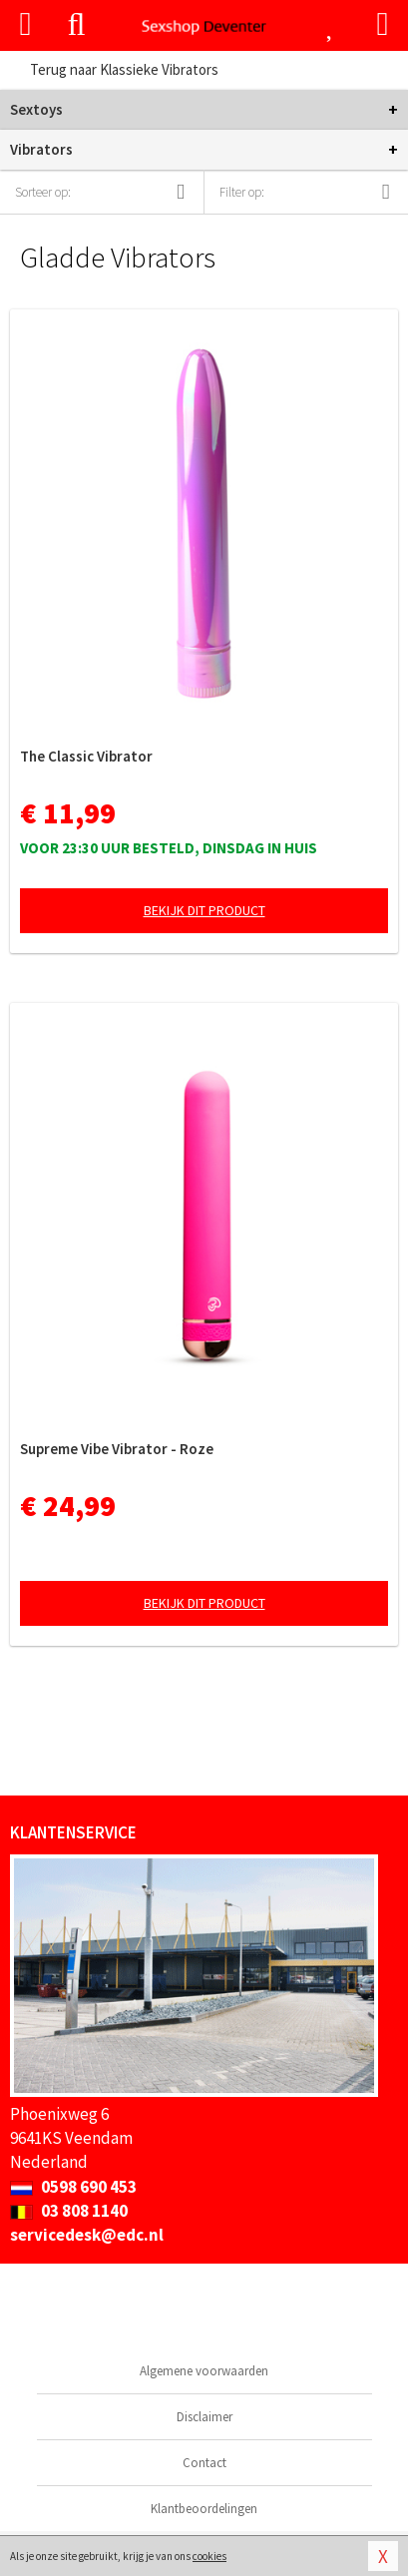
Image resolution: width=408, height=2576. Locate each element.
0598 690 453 (73, 2187)
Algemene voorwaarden (204, 2370)
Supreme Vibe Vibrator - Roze (116, 1448)
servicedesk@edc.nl (87, 2235)
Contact (204, 2462)
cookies (209, 2556)
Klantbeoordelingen (204, 2508)
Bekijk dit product (204, 910)
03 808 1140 (69, 2211)
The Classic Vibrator (86, 756)
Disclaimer (204, 2416)
